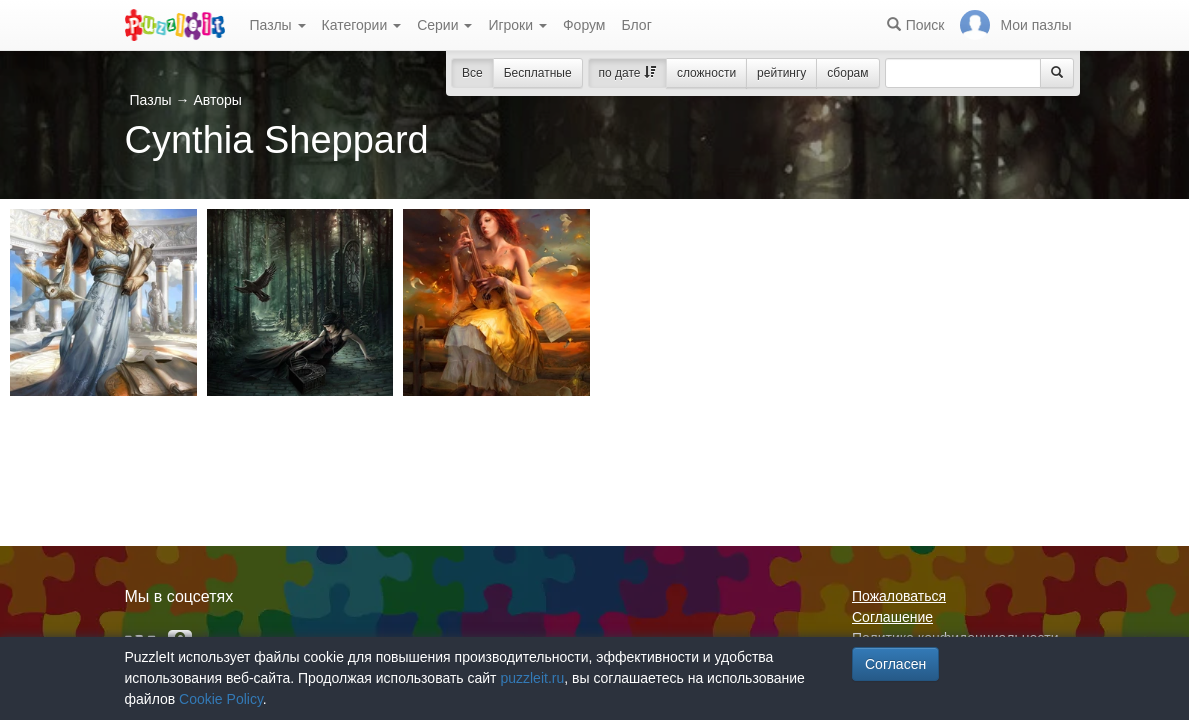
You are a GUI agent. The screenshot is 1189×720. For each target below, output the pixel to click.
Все (472, 73)
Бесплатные (538, 73)
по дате (627, 73)
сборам (847, 73)
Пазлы (278, 25)
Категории (362, 25)
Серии (444, 25)
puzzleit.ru (532, 678)
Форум (584, 25)
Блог (636, 25)
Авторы (217, 100)
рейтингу (781, 73)
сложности (706, 73)
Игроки (517, 25)
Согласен (895, 664)
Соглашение (892, 617)
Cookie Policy (221, 699)
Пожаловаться (899, 596)
